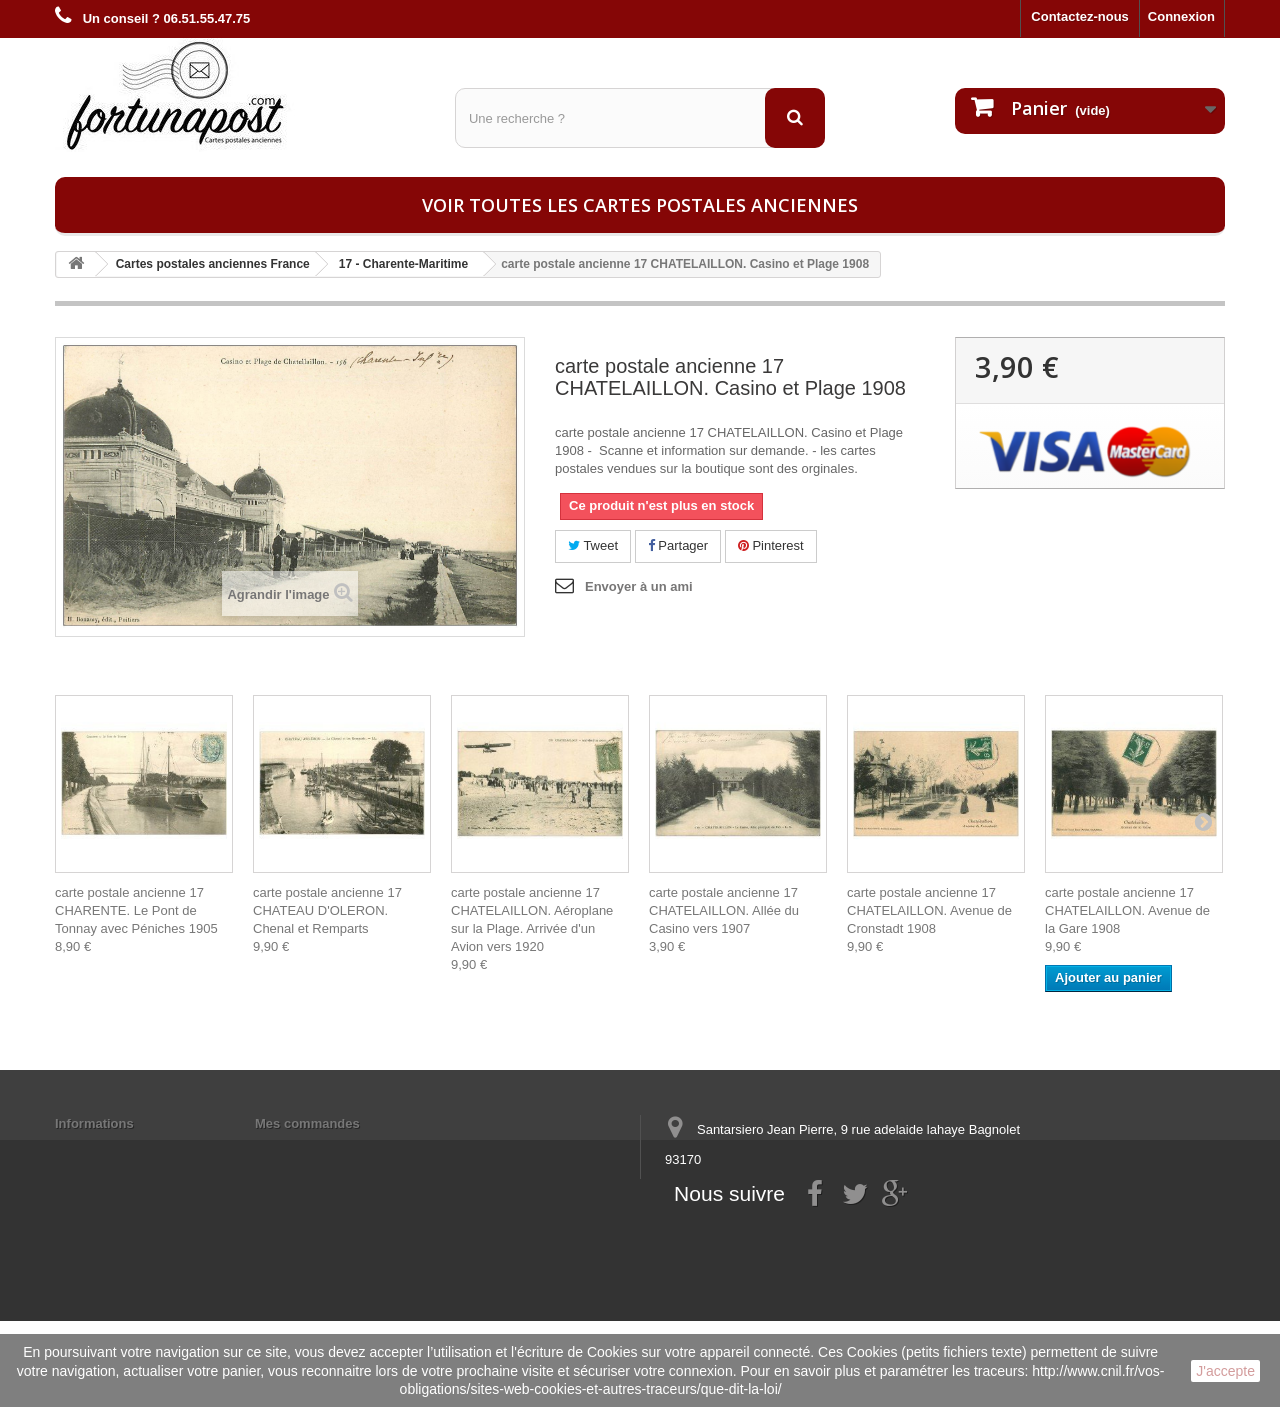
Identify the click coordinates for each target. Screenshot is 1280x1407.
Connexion (1181, 16)
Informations (94, 1123)
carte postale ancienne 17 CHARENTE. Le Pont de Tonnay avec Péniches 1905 (136, 910)
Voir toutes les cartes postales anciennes (640, 205)
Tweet (593, 545)
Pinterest (771, 545)
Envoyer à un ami (639, 586)
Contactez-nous (1080, 16)
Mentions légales (107, 1149)
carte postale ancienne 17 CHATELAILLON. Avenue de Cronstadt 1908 (929, 910)
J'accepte (1225, 1371)
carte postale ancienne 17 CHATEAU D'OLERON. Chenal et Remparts (327, 910)
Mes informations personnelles (350, 1149)
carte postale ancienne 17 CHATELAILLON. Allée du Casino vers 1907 (724, 910)
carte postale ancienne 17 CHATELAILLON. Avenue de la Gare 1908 (1127, 910)
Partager (678, 545)
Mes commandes (307, 1123)
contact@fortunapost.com (819, 1233)
